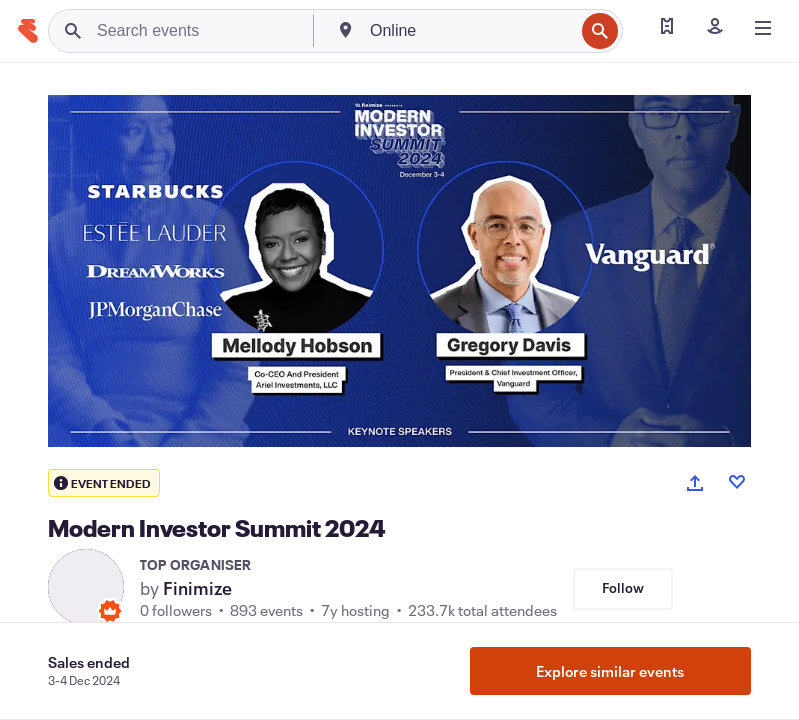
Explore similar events (610, 671)
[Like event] (737, 482)
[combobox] (470, 31)
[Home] (28, 31)
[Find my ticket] (667, 28)
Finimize (197, 588)
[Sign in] (715, 28)
